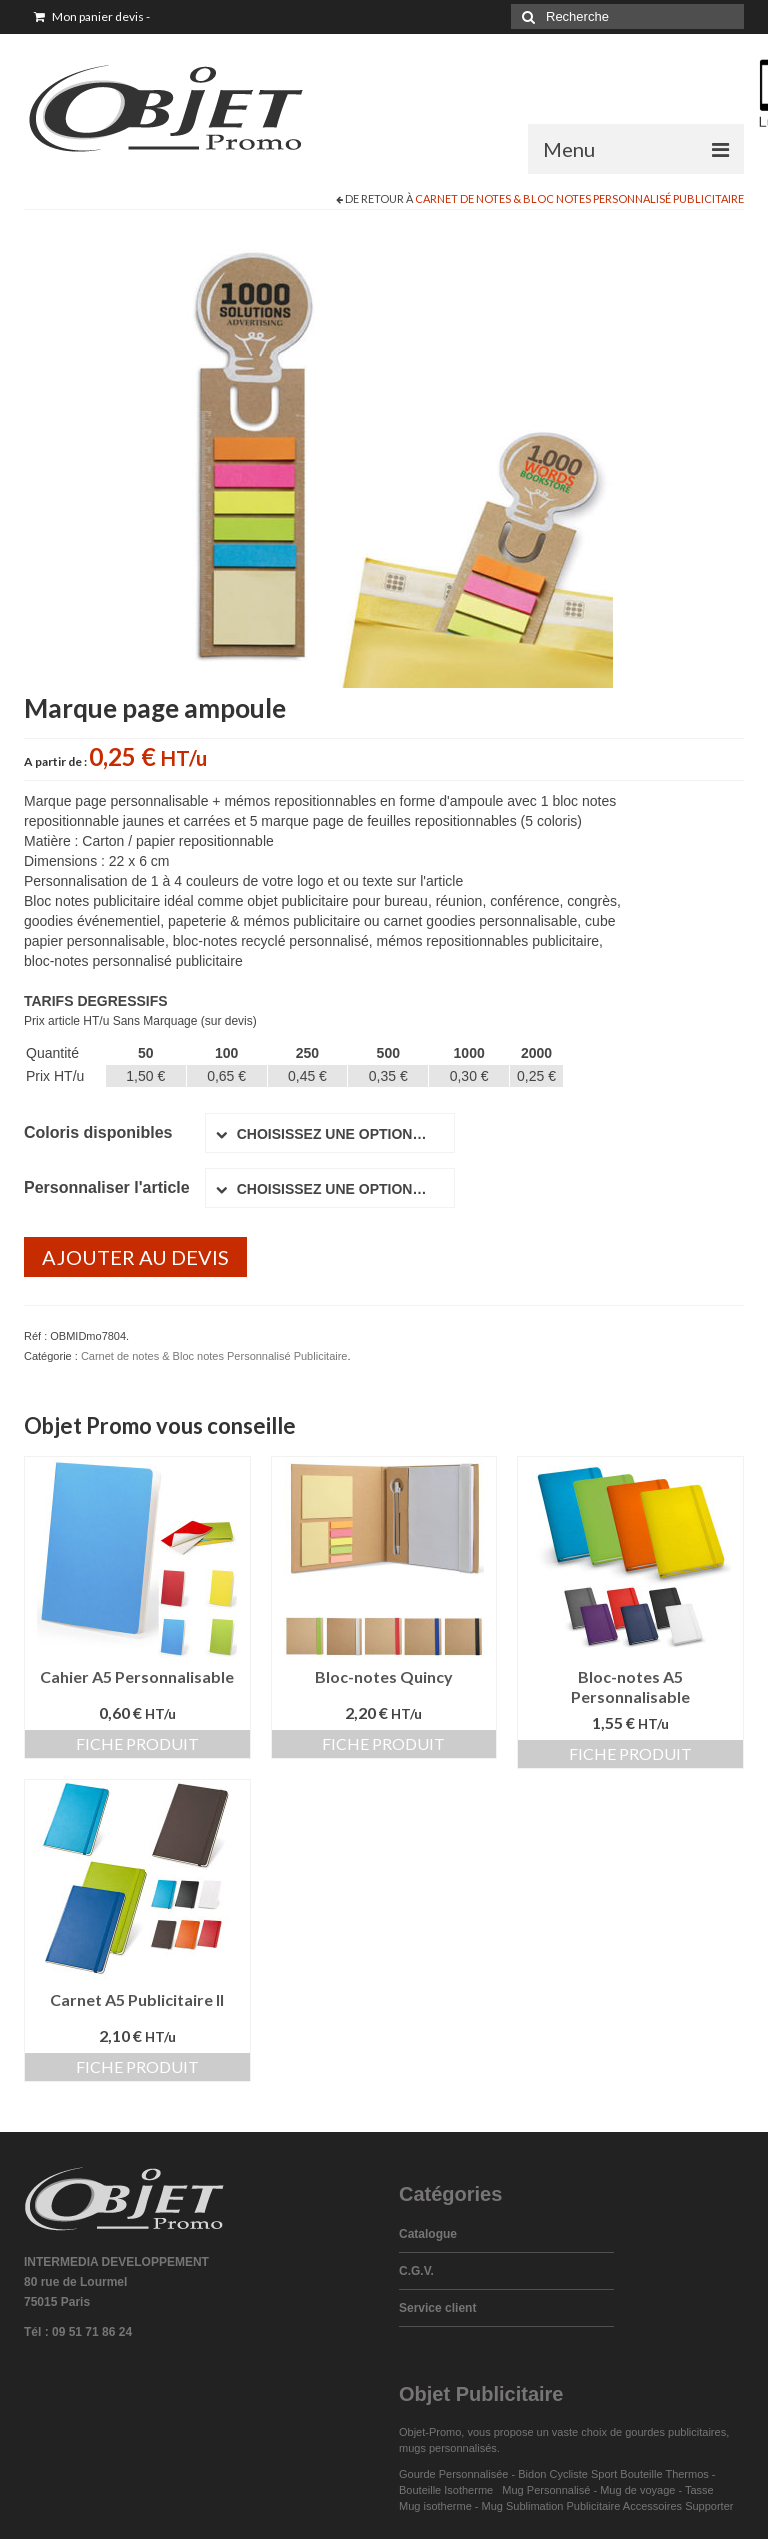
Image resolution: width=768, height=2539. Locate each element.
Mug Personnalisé (546, 2490)
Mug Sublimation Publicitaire (551, 2506)
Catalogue (428, 2234)
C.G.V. (416, 2271)
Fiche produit (137, 1743)
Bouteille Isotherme (449, 2490)
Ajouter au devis (135, 1257)
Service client (437, 2308)
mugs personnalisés (448, 2448)
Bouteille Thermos (664, 2474)
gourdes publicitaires (675, 2432)
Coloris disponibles (98, 1132)
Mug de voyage (637, 2490)
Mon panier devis (92, 16)
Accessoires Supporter (678, 2506)
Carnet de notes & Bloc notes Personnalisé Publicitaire (579, 198)
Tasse (702, 2490)
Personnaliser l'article (107, 1187)
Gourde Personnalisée (453, 2474)
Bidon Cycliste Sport (567, 2474)
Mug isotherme (435, 2506)
